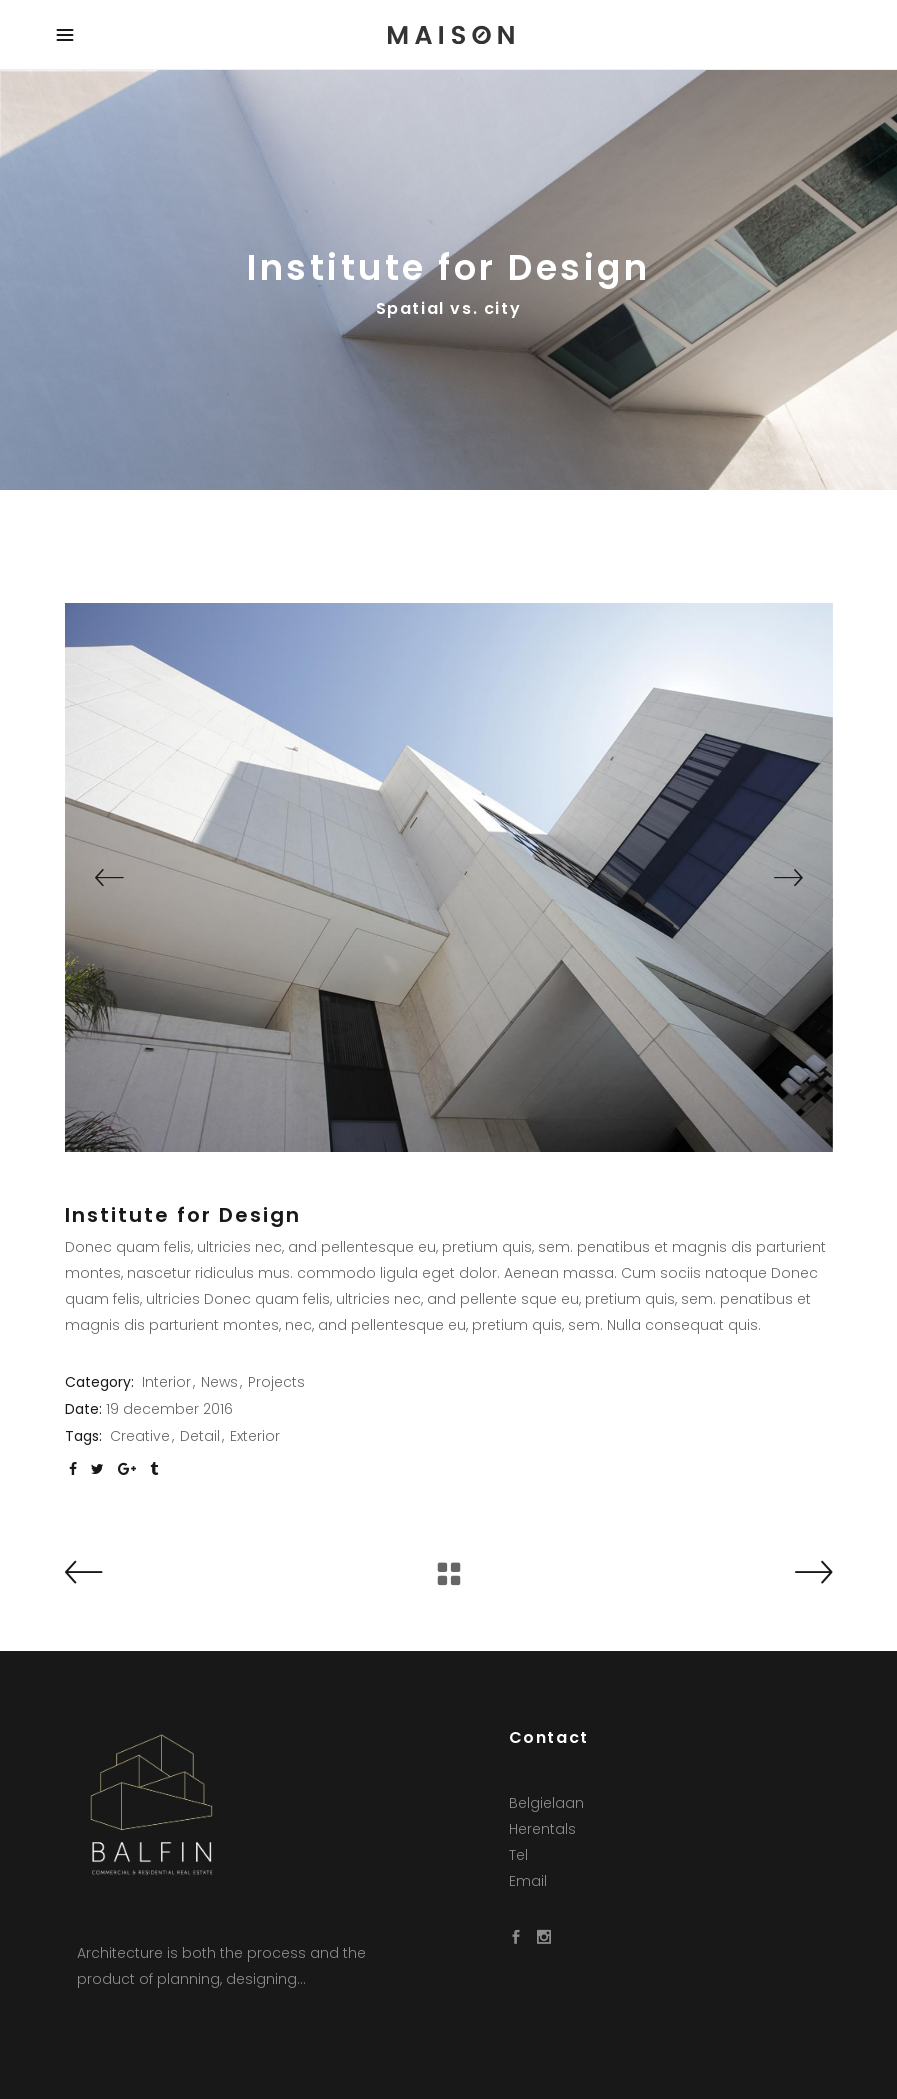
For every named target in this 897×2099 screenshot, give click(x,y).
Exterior (255, 1436)
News (219, 1382)
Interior (166, 1382)
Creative (140, 1436)
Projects (276, 1382)
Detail (200, 1436)
